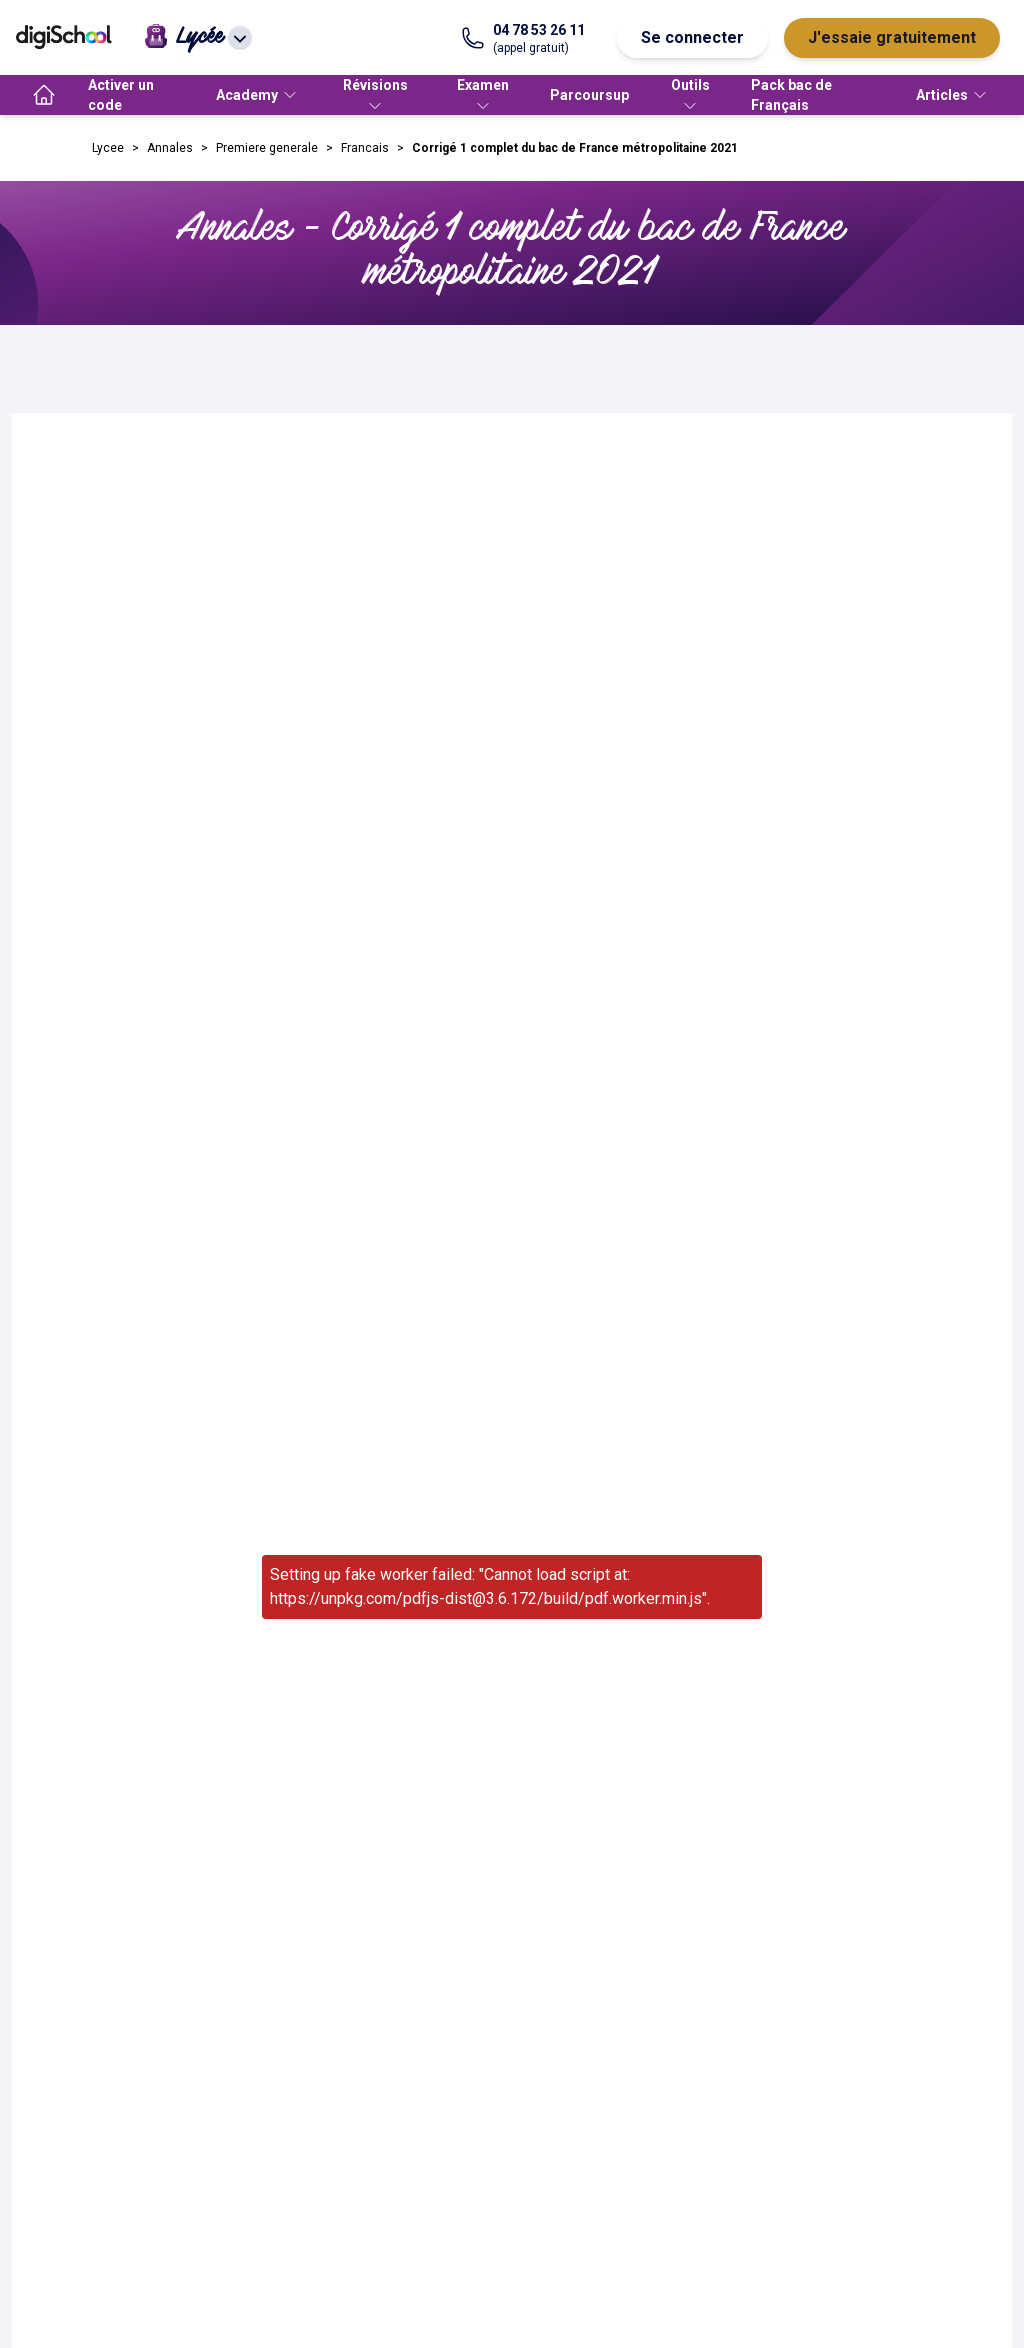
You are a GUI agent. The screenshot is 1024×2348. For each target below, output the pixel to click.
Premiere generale (267, 148)
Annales (170, 148)
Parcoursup (589, 95)
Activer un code (121, 95)
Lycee (108, 148)
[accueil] (44, 95)
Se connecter (692, 37)
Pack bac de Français (791, 95)
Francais (365, 148)
